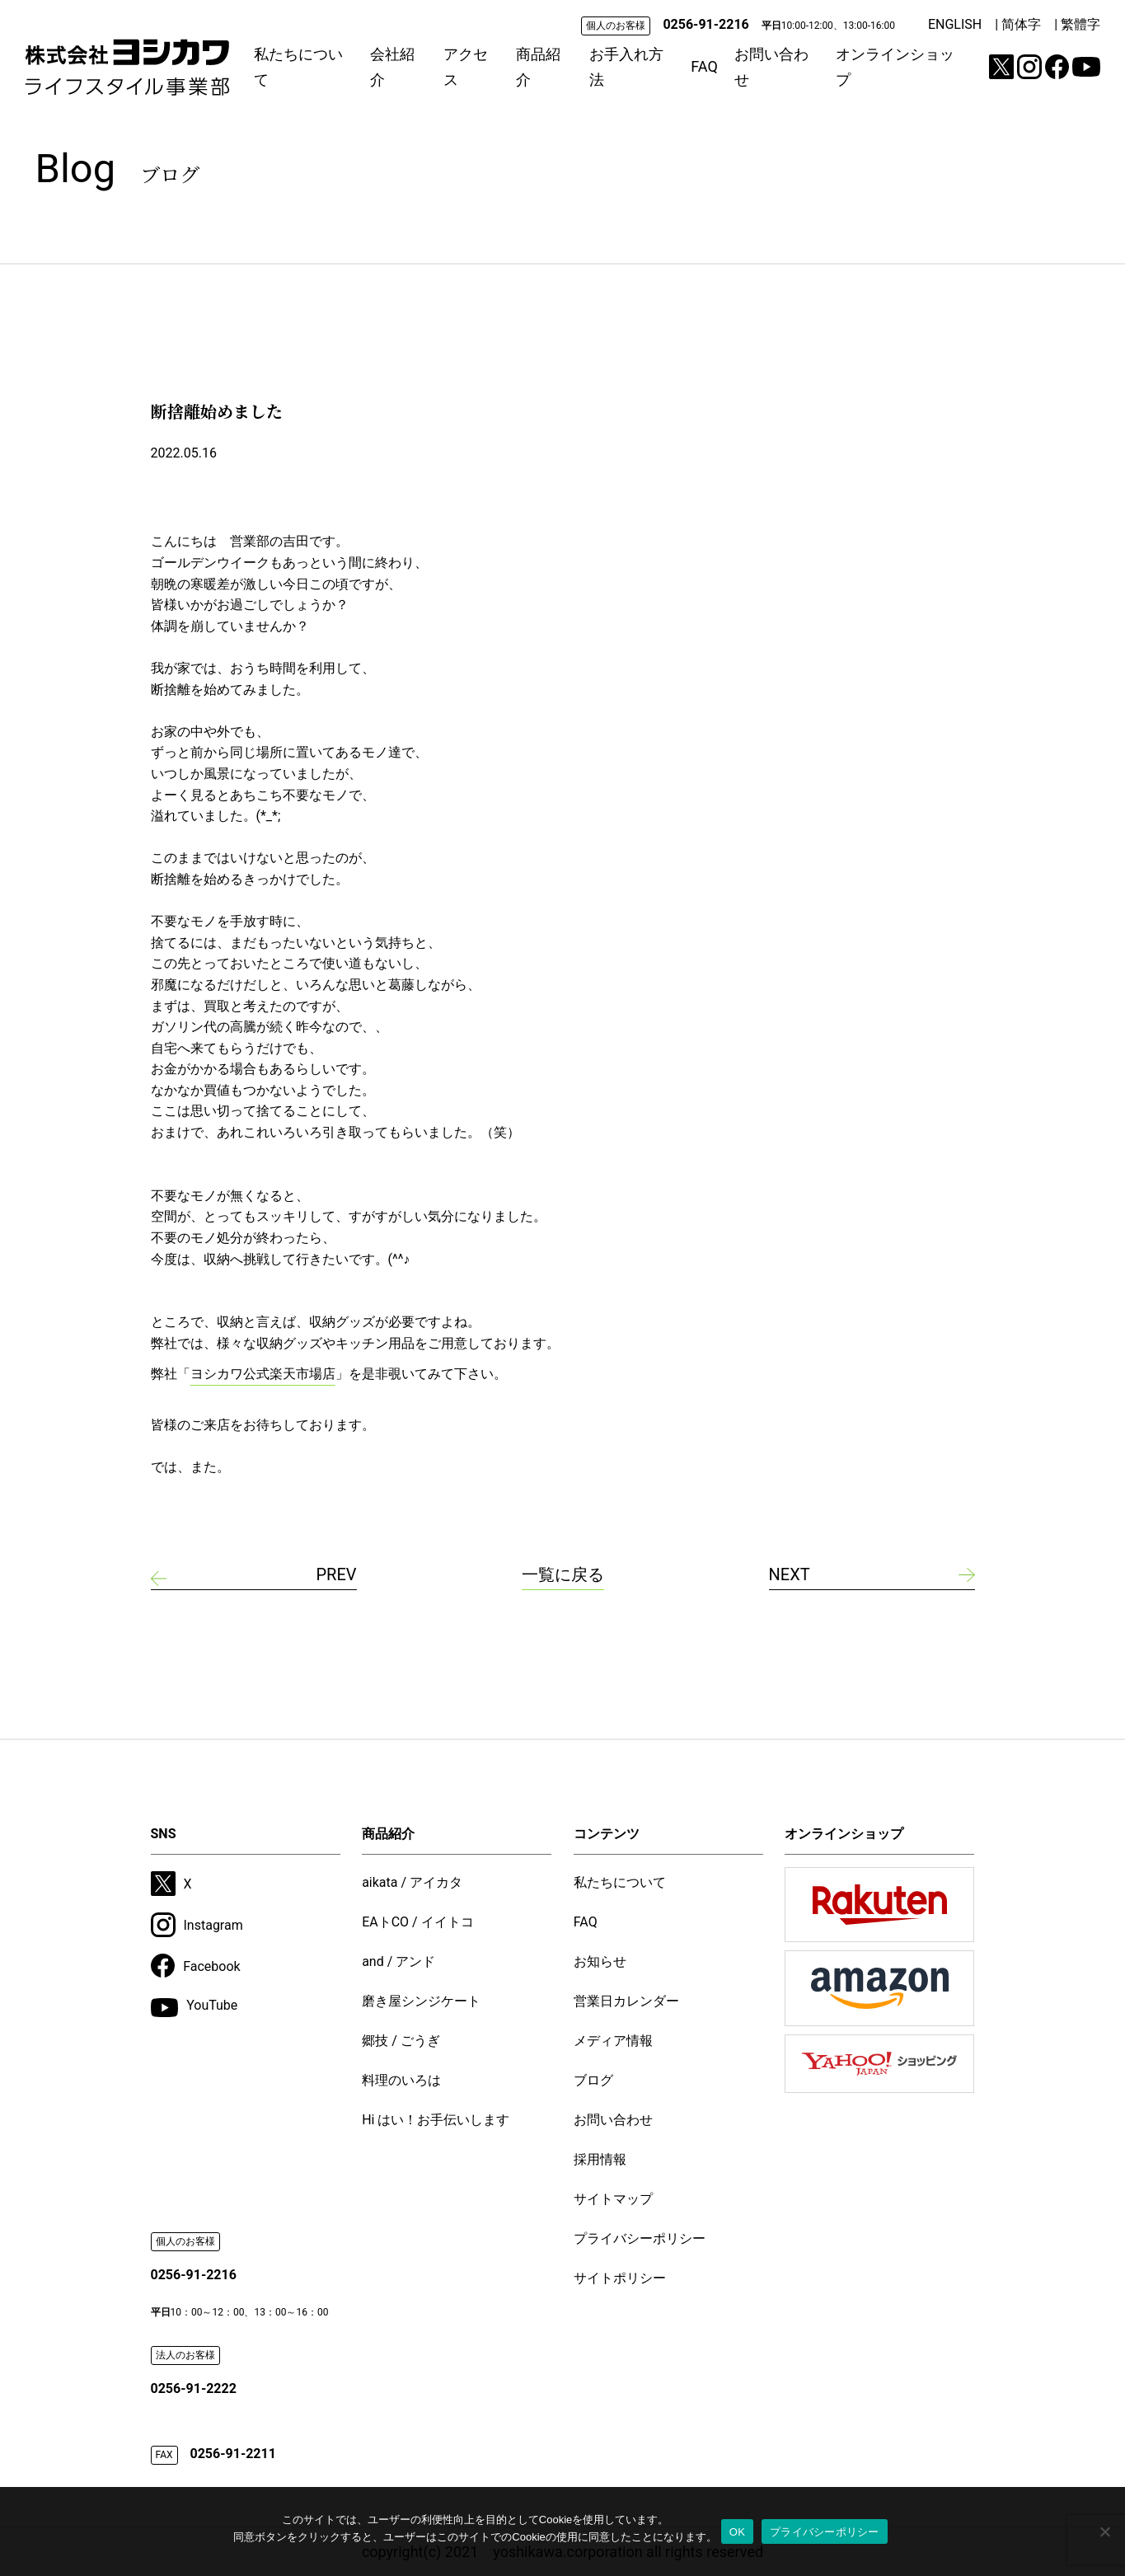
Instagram (197, 1924)
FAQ (704, 66)
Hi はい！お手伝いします (435, 2120)
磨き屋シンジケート (421, 2001)
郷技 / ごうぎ (401, 2040)
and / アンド (398, 1961)
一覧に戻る (563, 1574)
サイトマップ (613, 2199)
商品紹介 (538, 67)
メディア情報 (613, 2040)
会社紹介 (392, 67)
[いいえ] (1104, 2531)
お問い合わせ (771, 67)
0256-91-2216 (705, 24)
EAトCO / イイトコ (418, 1922)
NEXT (789, 1574)
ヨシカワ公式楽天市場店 (262, 1374)
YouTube (194, 2007)
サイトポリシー (620, 2278)
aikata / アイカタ (412, 1882)
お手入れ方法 (626, 67)
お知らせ (600, 1961)
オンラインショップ (895, 67)
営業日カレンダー (626, 2001)
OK (737, 2532)
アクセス (465, 67)
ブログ (593, 2080)
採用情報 (600, 2159)
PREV (336, 1574)
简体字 (1021, 24)
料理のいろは (401, 2080)
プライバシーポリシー (639, 2238)
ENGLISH (955, 24)
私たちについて (298, 67)
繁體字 (1080, 24)
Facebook (196, 1966)
